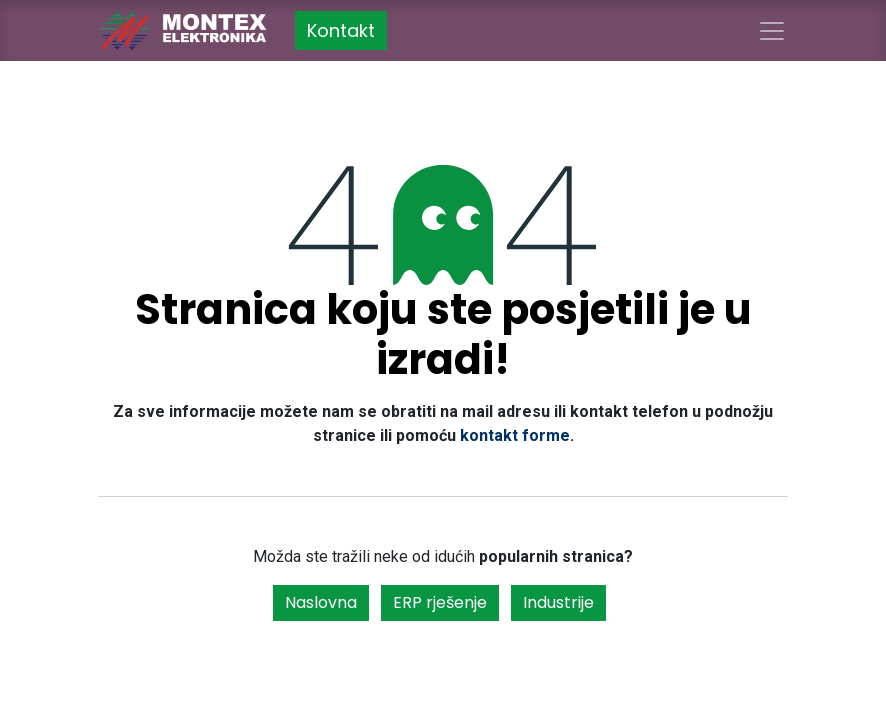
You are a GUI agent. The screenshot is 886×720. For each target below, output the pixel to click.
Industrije (558, 602)
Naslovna (321, 602)
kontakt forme (515, 435)
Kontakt (341, 30)
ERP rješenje (440, 602)
